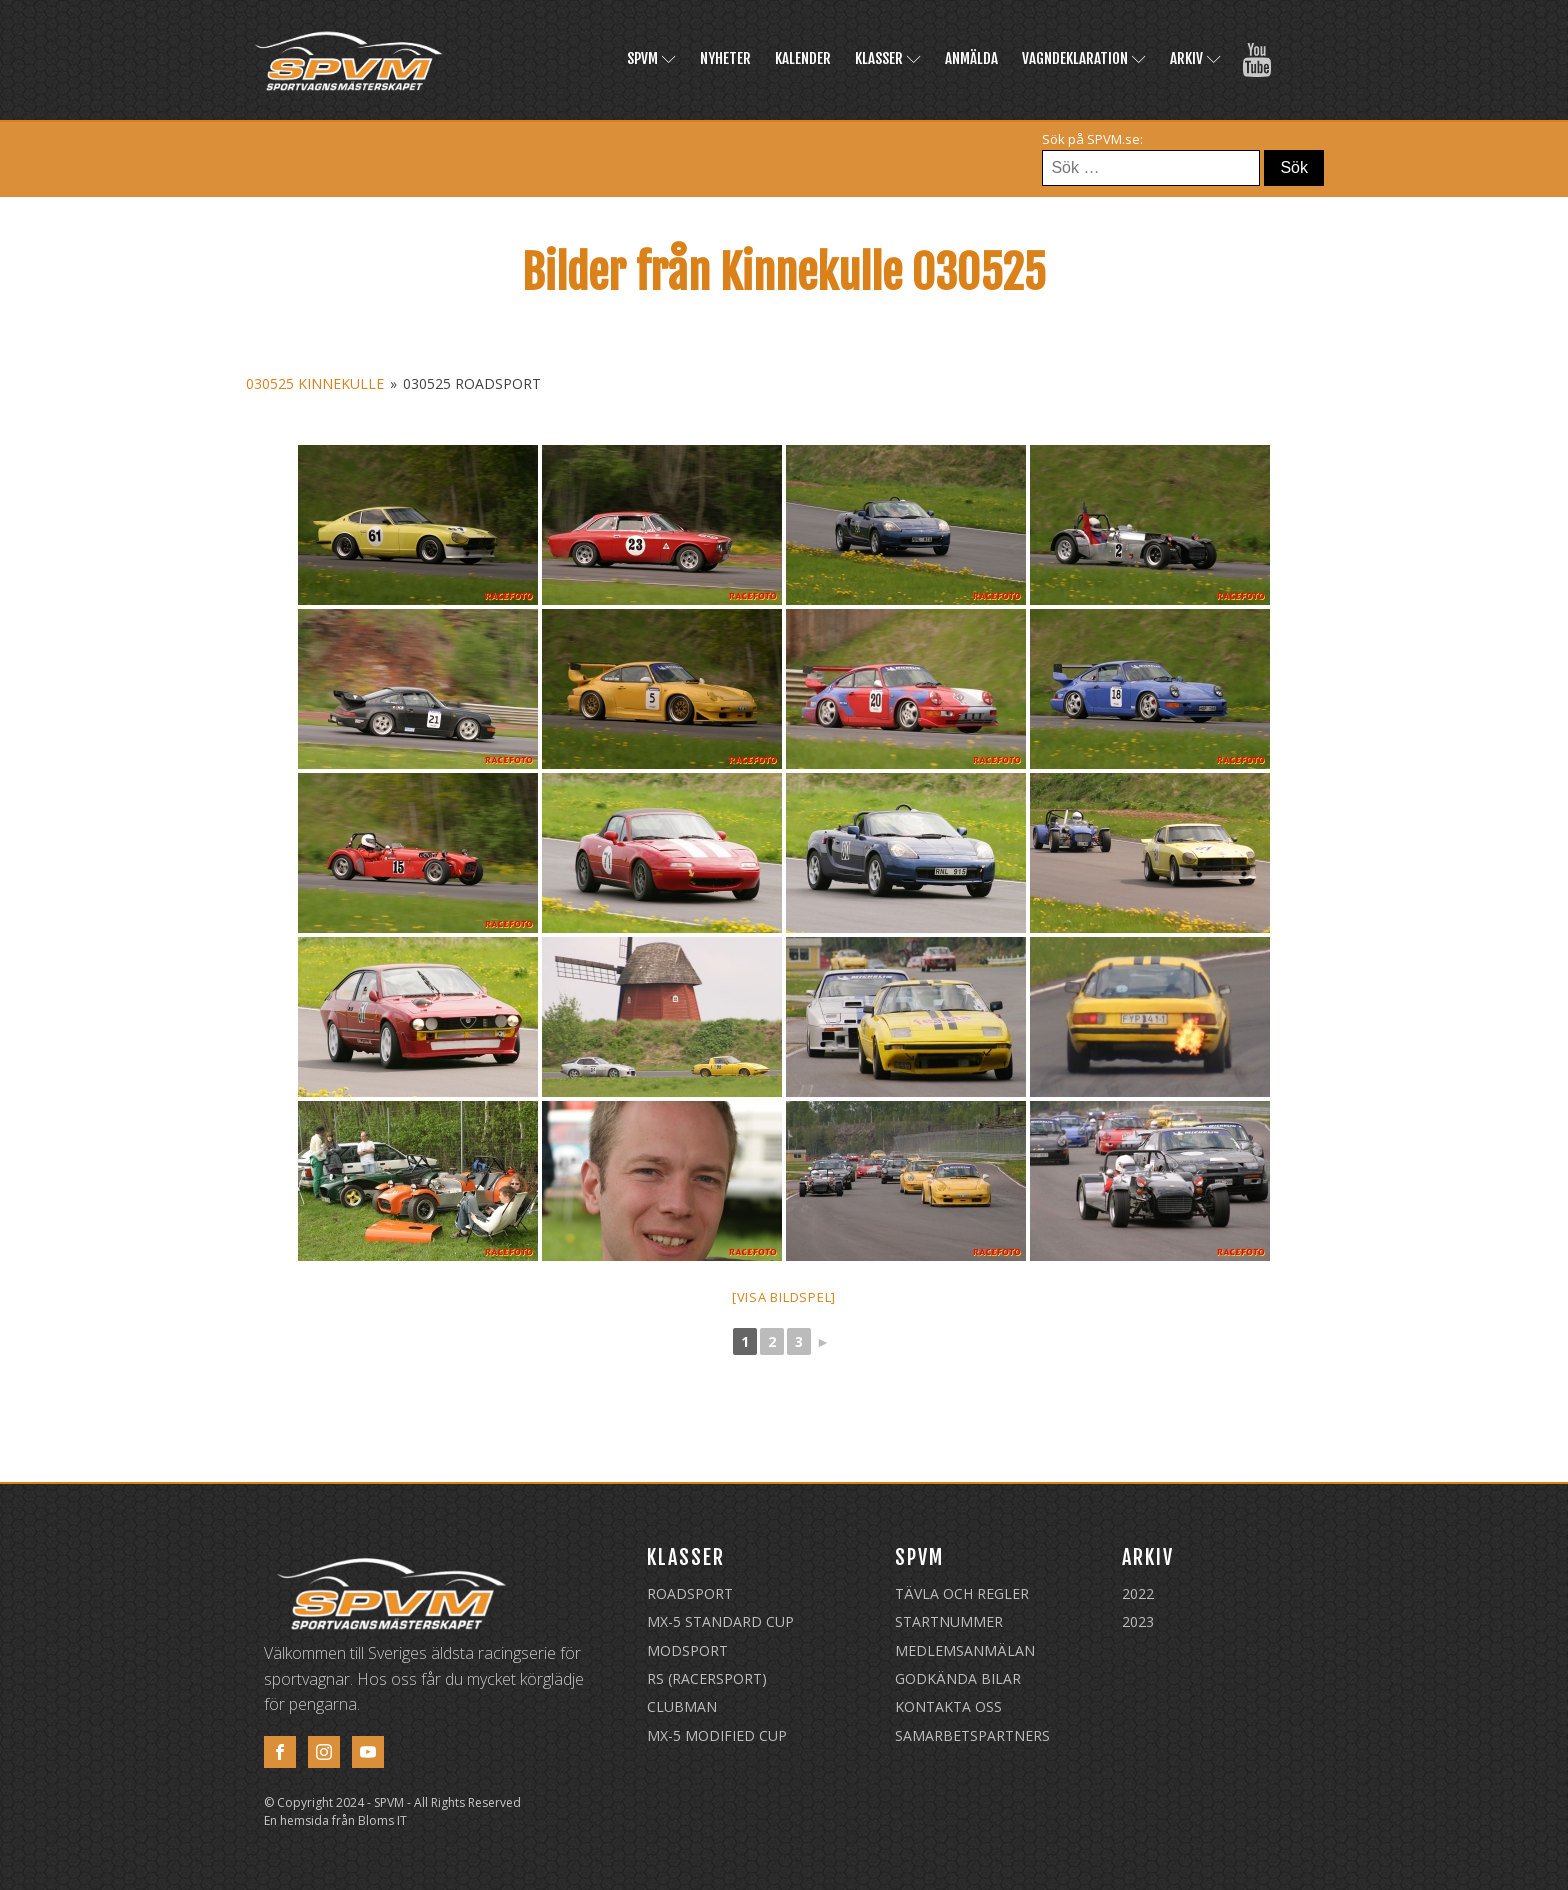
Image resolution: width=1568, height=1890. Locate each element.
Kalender (803, 58)
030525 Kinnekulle (315, 383)
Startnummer (949, 1621)
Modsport (687, 1650)
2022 (1138, 1593)
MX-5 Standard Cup (720, 1621)
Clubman (682, 1706)
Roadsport (690, 1593)
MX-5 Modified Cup (717, 1735)
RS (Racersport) (707, 1678)
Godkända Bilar (958, 1678)
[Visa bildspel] (784, 1297)
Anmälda (971, 58)
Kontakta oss (948, 1706)
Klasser (888, 58)
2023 (1138, 1621)
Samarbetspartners (972, 1735)
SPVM (651, 58)
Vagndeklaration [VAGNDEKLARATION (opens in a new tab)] (1084, 58)
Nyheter (725, 58)
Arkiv (1195, 58)
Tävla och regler (962, 1593)
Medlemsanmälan (965, 1650)
